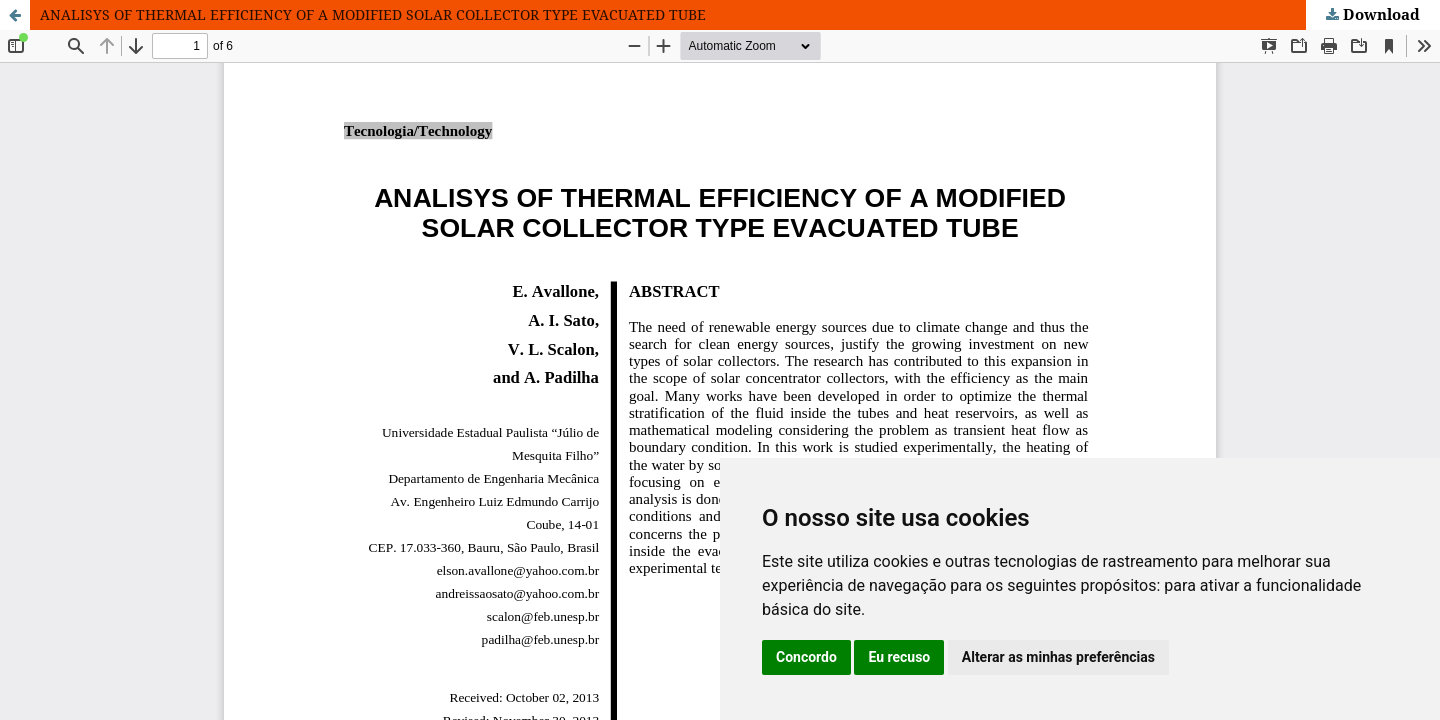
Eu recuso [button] (899, 657)
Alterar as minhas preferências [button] (1058, 657)
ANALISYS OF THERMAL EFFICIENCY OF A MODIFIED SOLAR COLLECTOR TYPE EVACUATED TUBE (373, 14)
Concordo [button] (806, 657)
